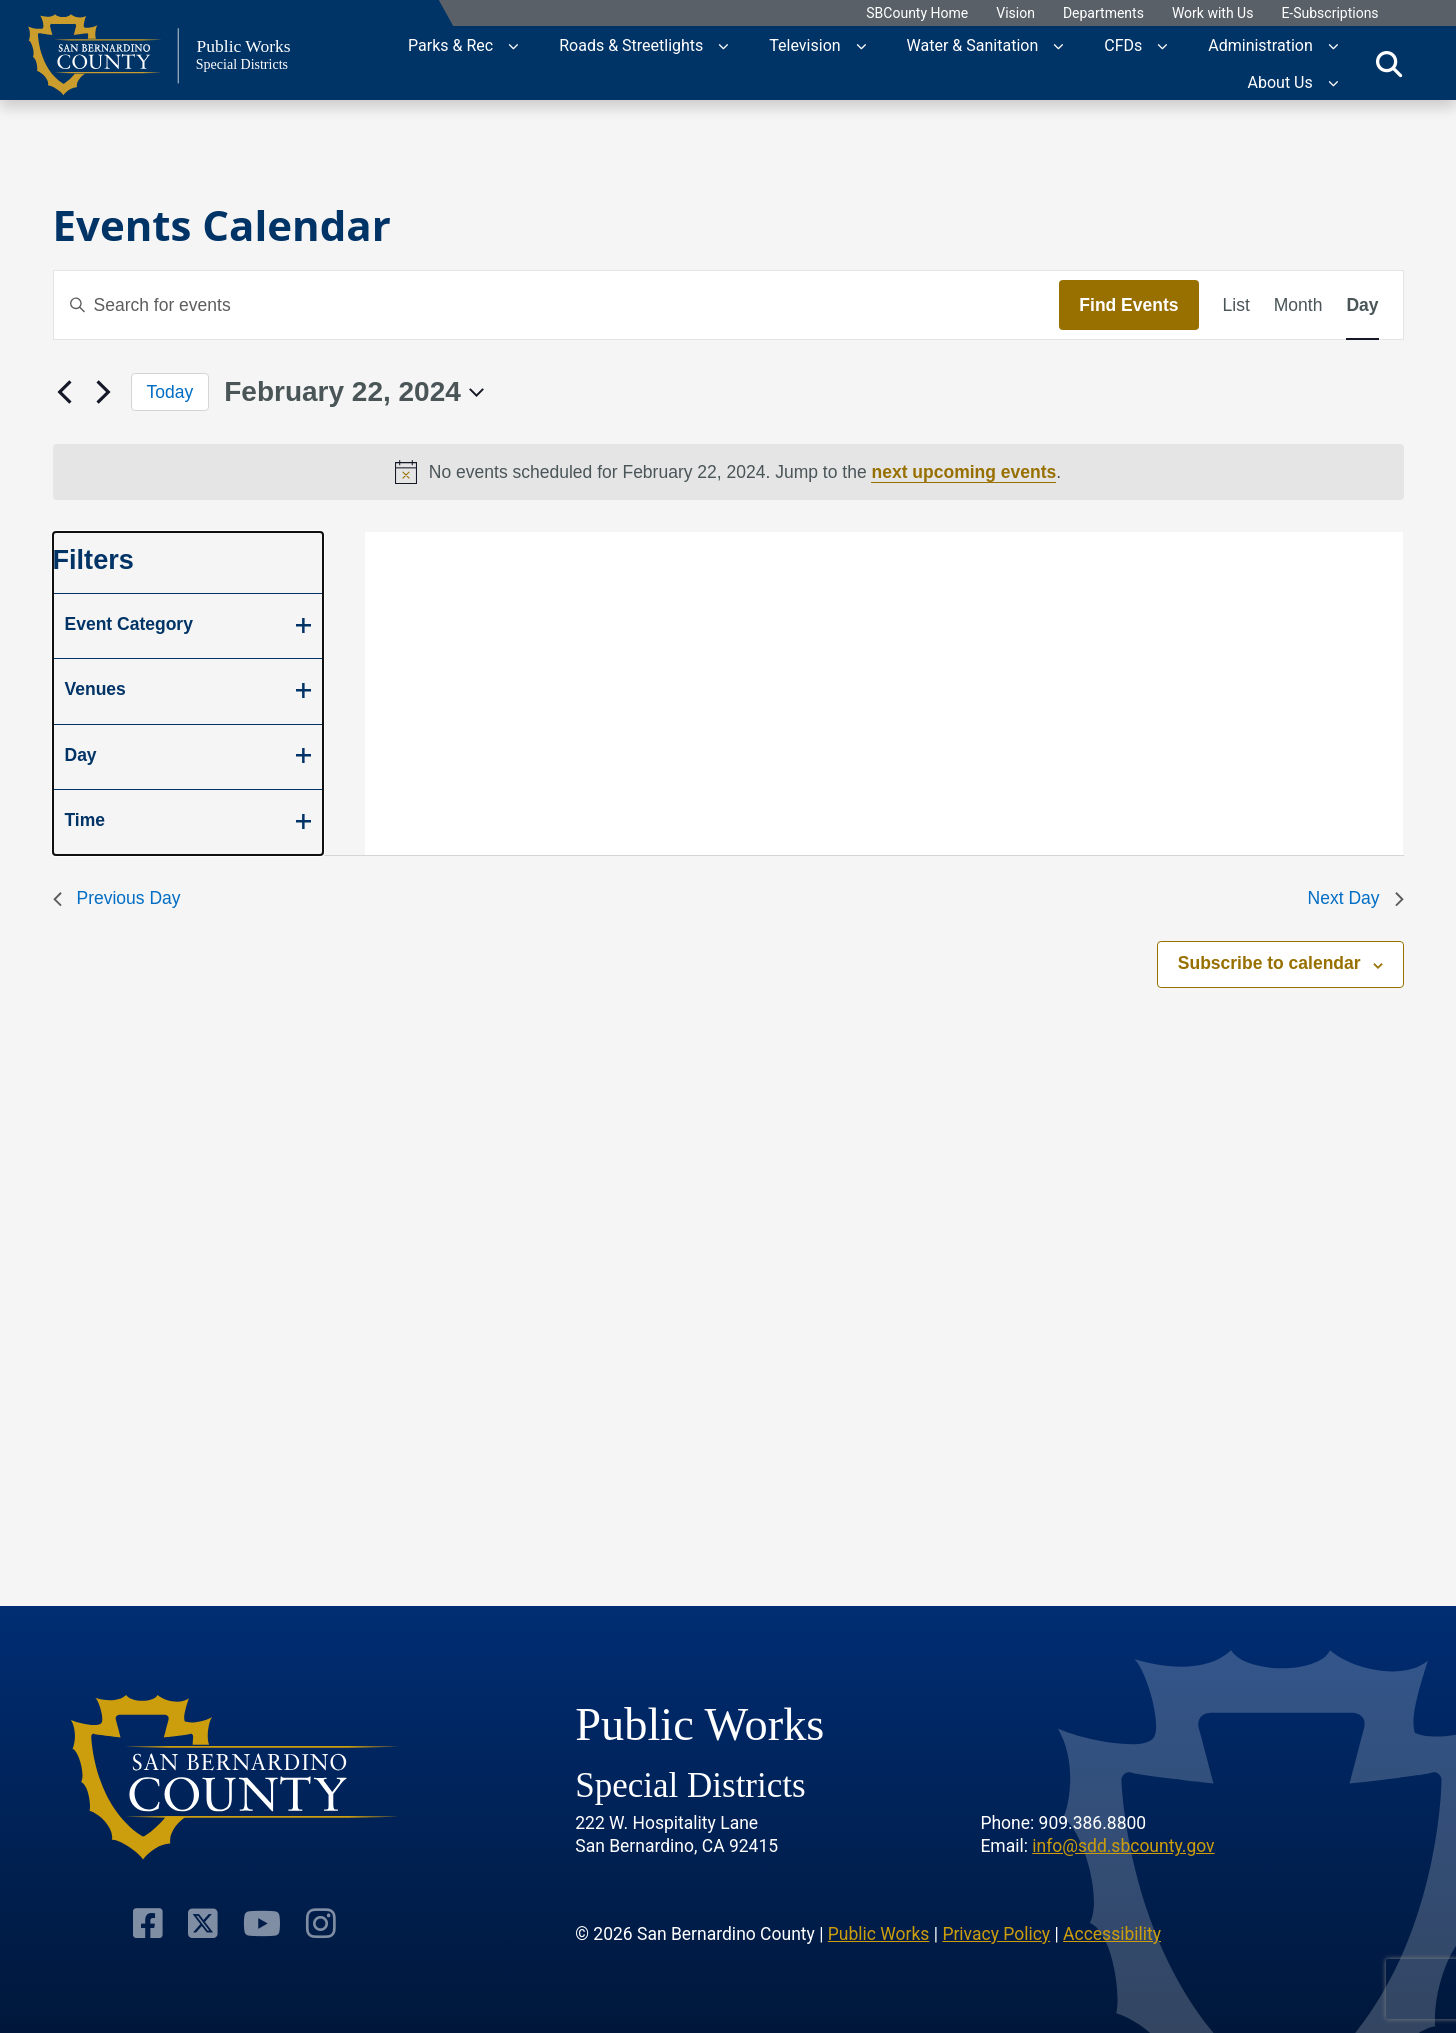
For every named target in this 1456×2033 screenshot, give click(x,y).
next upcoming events (963, 472)
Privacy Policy (996, 1932)
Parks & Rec (450, 44)
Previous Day (117, 898)
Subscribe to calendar (1269, 963)
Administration (1260, 44)
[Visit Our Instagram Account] (316, 1922)
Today (170, 392)
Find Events (1128, 305)
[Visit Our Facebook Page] (152, 1922)
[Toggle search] (1389, 63)
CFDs (1123, 44)
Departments (1103, 13)
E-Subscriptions (1329, 13)
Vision (1015, 13)
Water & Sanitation (973, 44)
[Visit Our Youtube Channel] (260, 1922)
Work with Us (1213, 13)
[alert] (728, 472)
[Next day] (104, 392)
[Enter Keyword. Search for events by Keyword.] (557, 305)
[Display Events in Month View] (1298, 305)
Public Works (879, 1932)
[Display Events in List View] (1236, 305)
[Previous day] (65, 392)
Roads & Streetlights (631, 44)
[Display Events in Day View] (1362, 305)
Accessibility (1112, 1932)
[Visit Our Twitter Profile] (204, 1922)
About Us (1280, 81)
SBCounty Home (917, 13)
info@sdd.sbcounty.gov (1123, 1844)
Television (804, 44)
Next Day (1356, 898)
